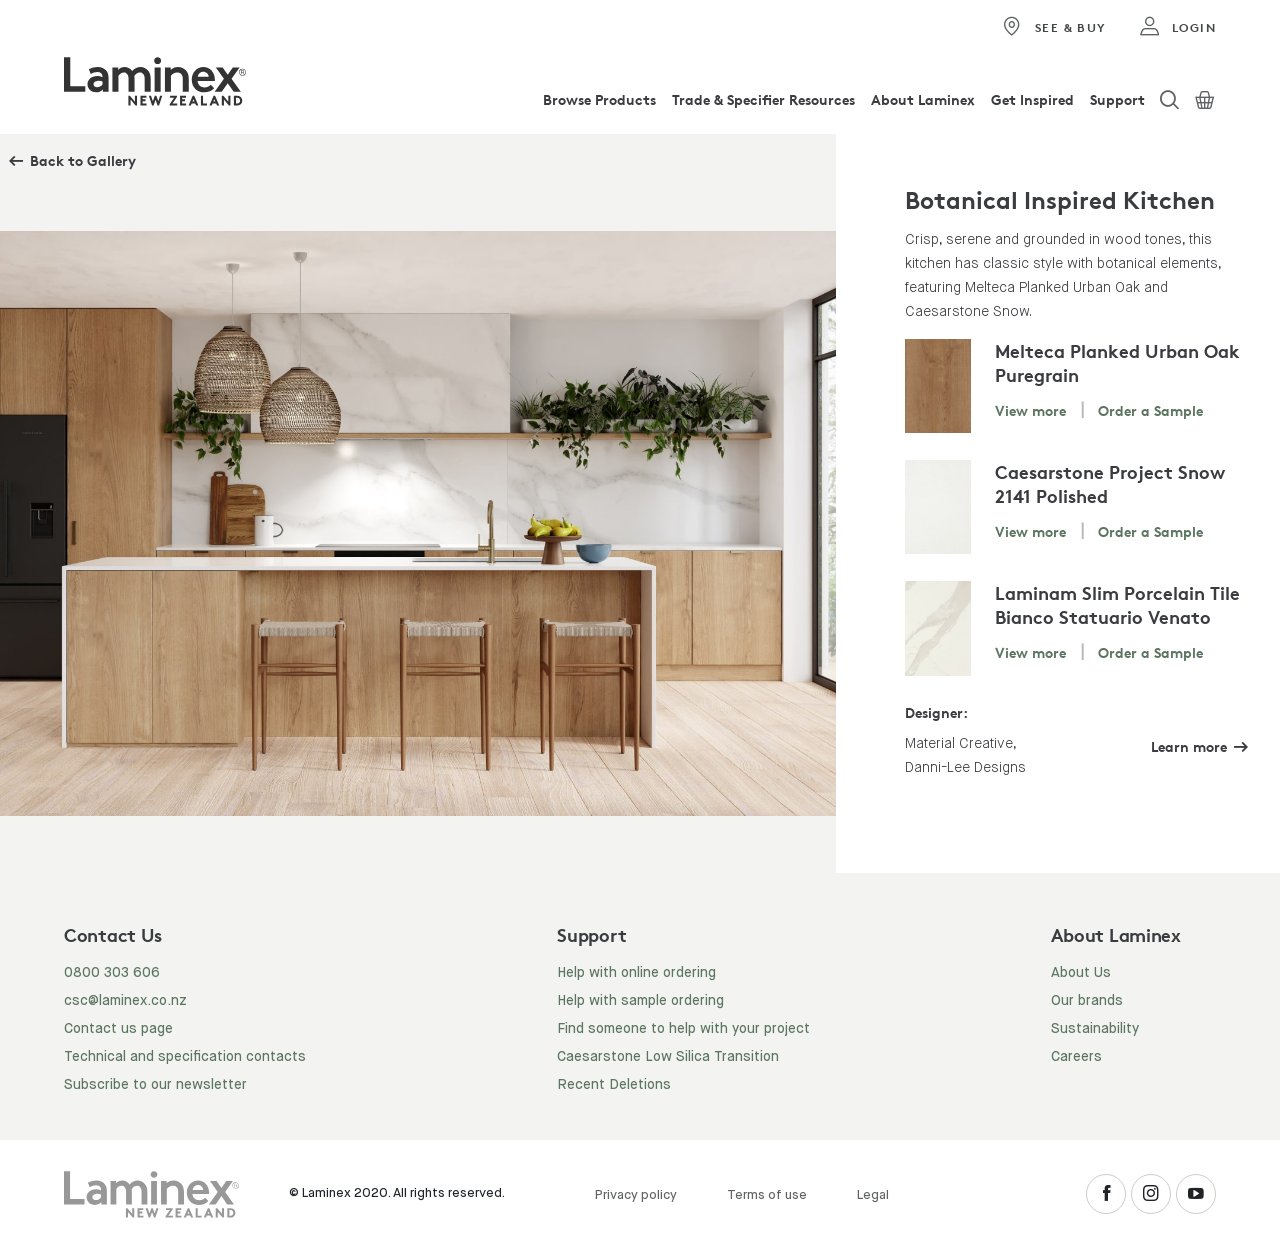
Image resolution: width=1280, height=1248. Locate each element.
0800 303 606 (112, 973)
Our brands (1087, 1001)
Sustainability (1095, 1029)
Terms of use (767, 1195)
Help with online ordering (636, 973)
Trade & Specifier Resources (763, 99)
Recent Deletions (614, 1085)
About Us (1081, 973)
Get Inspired (1032, 99)
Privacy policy (636, 1195)
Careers (1076, 1057)
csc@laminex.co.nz (125, 1001)
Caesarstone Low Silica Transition (668, 1057)
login (1177, 27)
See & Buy (1053, 27)
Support (1117, 99)
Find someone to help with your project (683, 1029)
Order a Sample (1150, 410)
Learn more (1189, 746)
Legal (873, 1195)
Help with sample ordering (640, 1001)
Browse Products (599, 99)
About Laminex (923, 99)
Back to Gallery (83, 160)
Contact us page (118, 1029)
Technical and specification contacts (185, 1057)
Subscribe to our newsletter (155, 1085)
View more (1030, 410)
